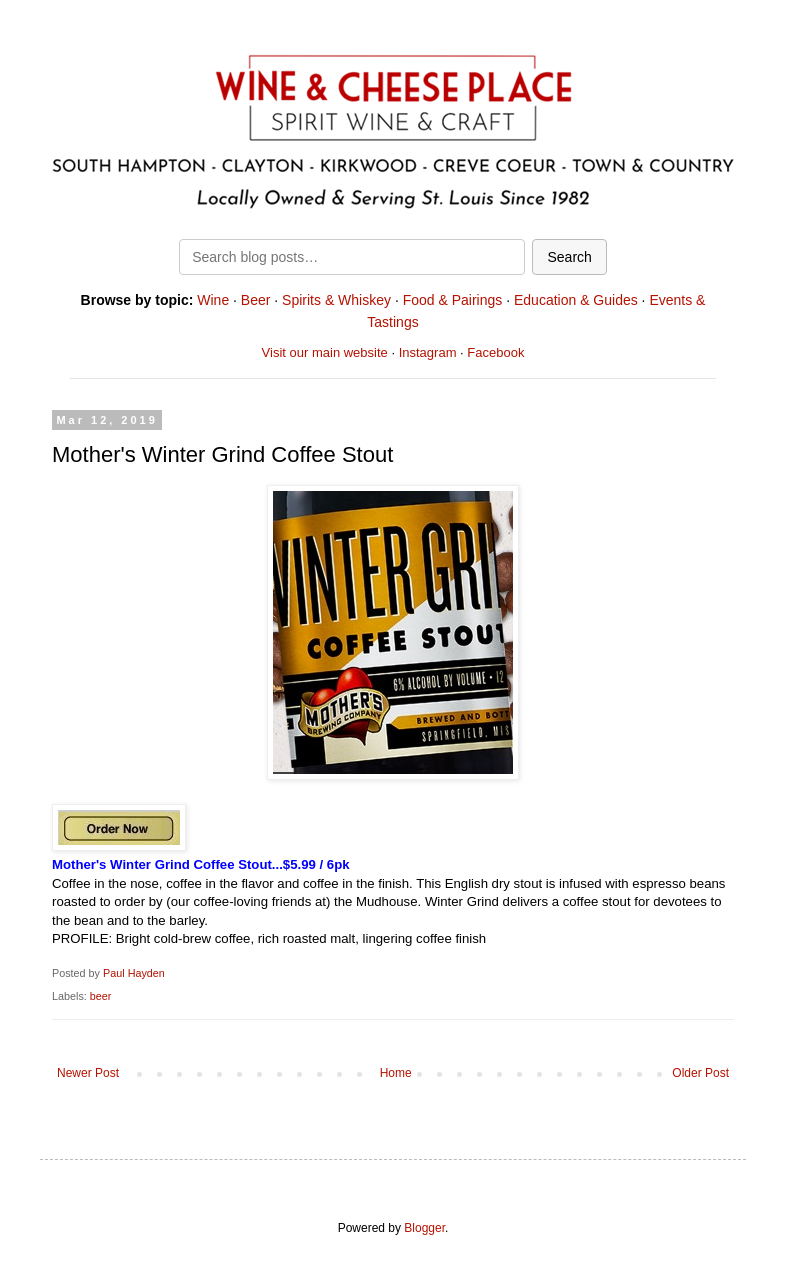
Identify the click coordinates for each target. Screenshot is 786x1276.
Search (569, 257)
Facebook (495, 352)
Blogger (424, 1228)
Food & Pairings (453, 300)
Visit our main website (325, 352)
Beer (256, 300)
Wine (213, 300)
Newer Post (88, 1073)
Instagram (428, 352)
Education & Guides (576, 300)
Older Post (700, 1073)
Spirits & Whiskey (336, 300)
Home (396, 1073)
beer (101, 996)
